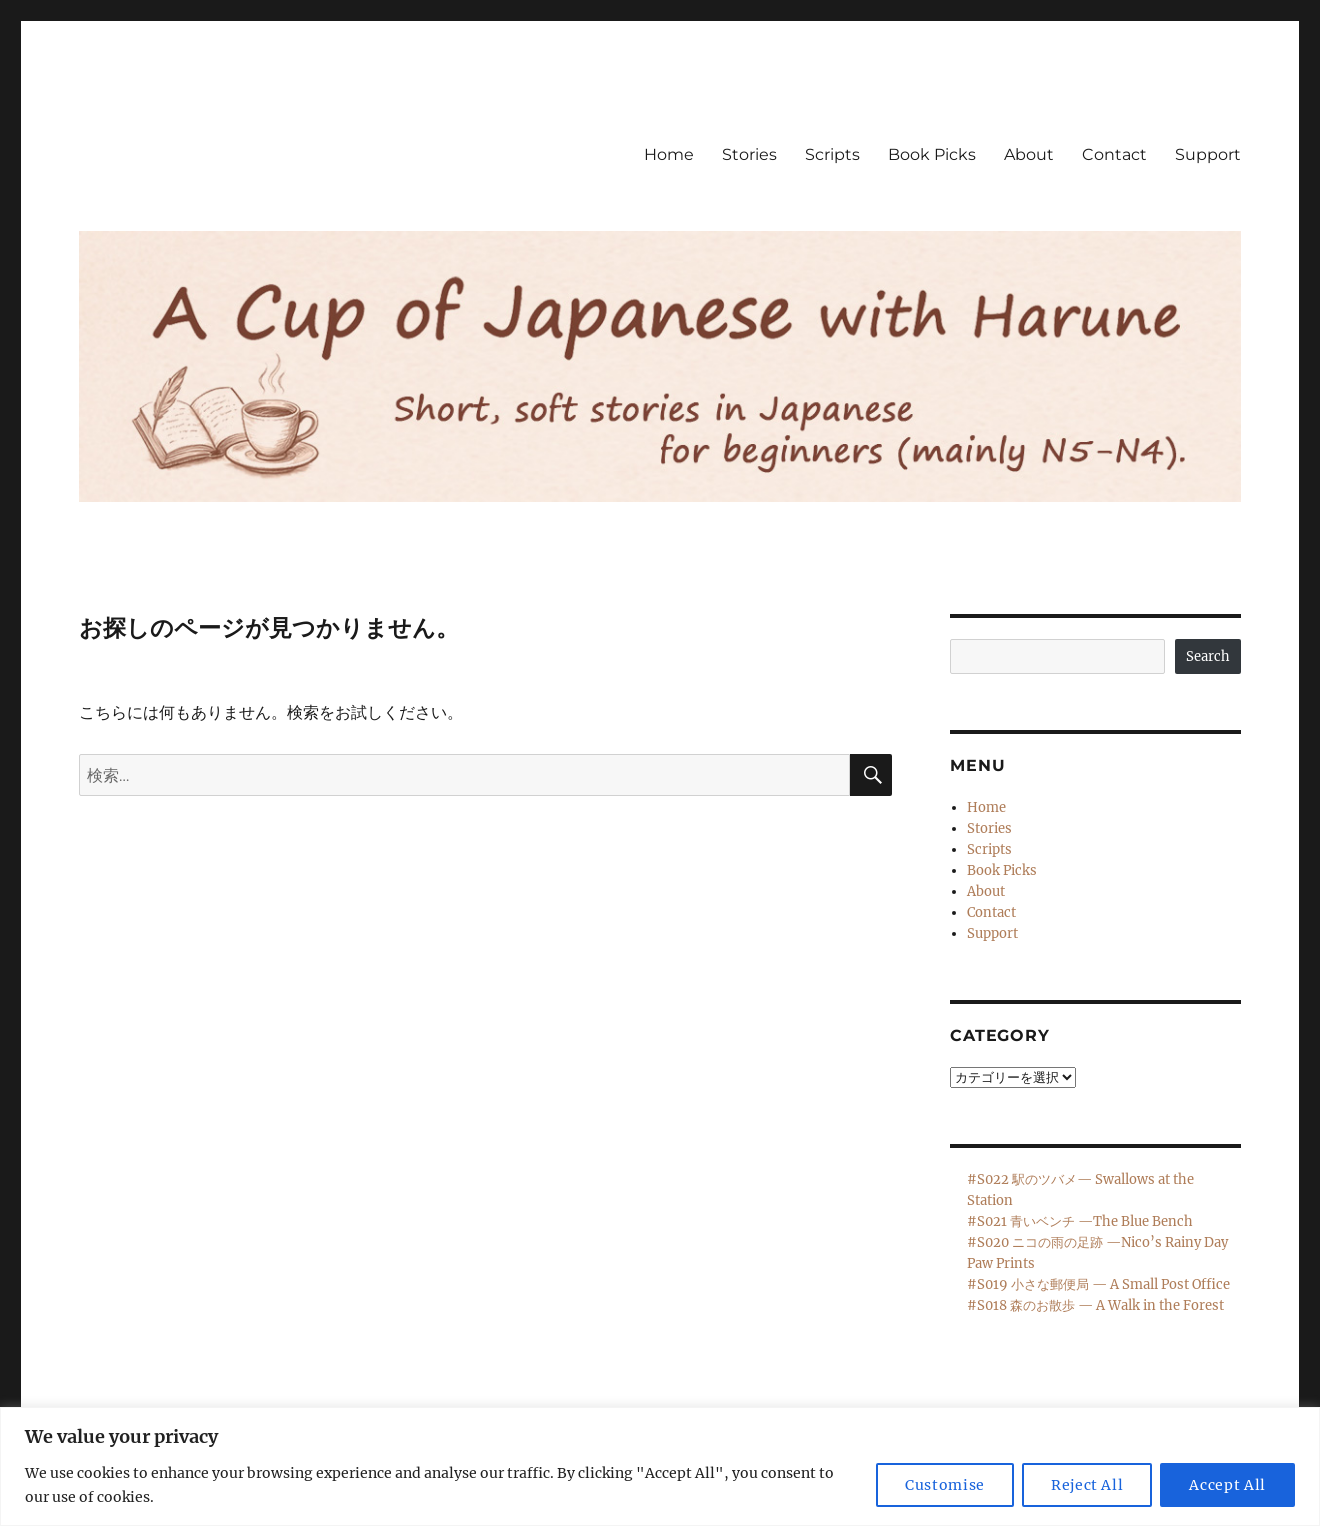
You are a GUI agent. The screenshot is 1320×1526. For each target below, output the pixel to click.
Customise (945, 1485)
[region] (660, 1466)
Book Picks (932, 154)
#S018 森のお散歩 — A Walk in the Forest (1095, 1305)
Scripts (832, 154)
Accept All (1227, 1485)
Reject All (1087, 1485)
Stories (749, 154)
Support (1208, 154)
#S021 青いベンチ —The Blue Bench (1080, 1221)
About (1029, 154)
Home (669, 154)
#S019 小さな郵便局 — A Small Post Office (1098, 1284)
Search (1208, 656)
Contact (1114, 154)
